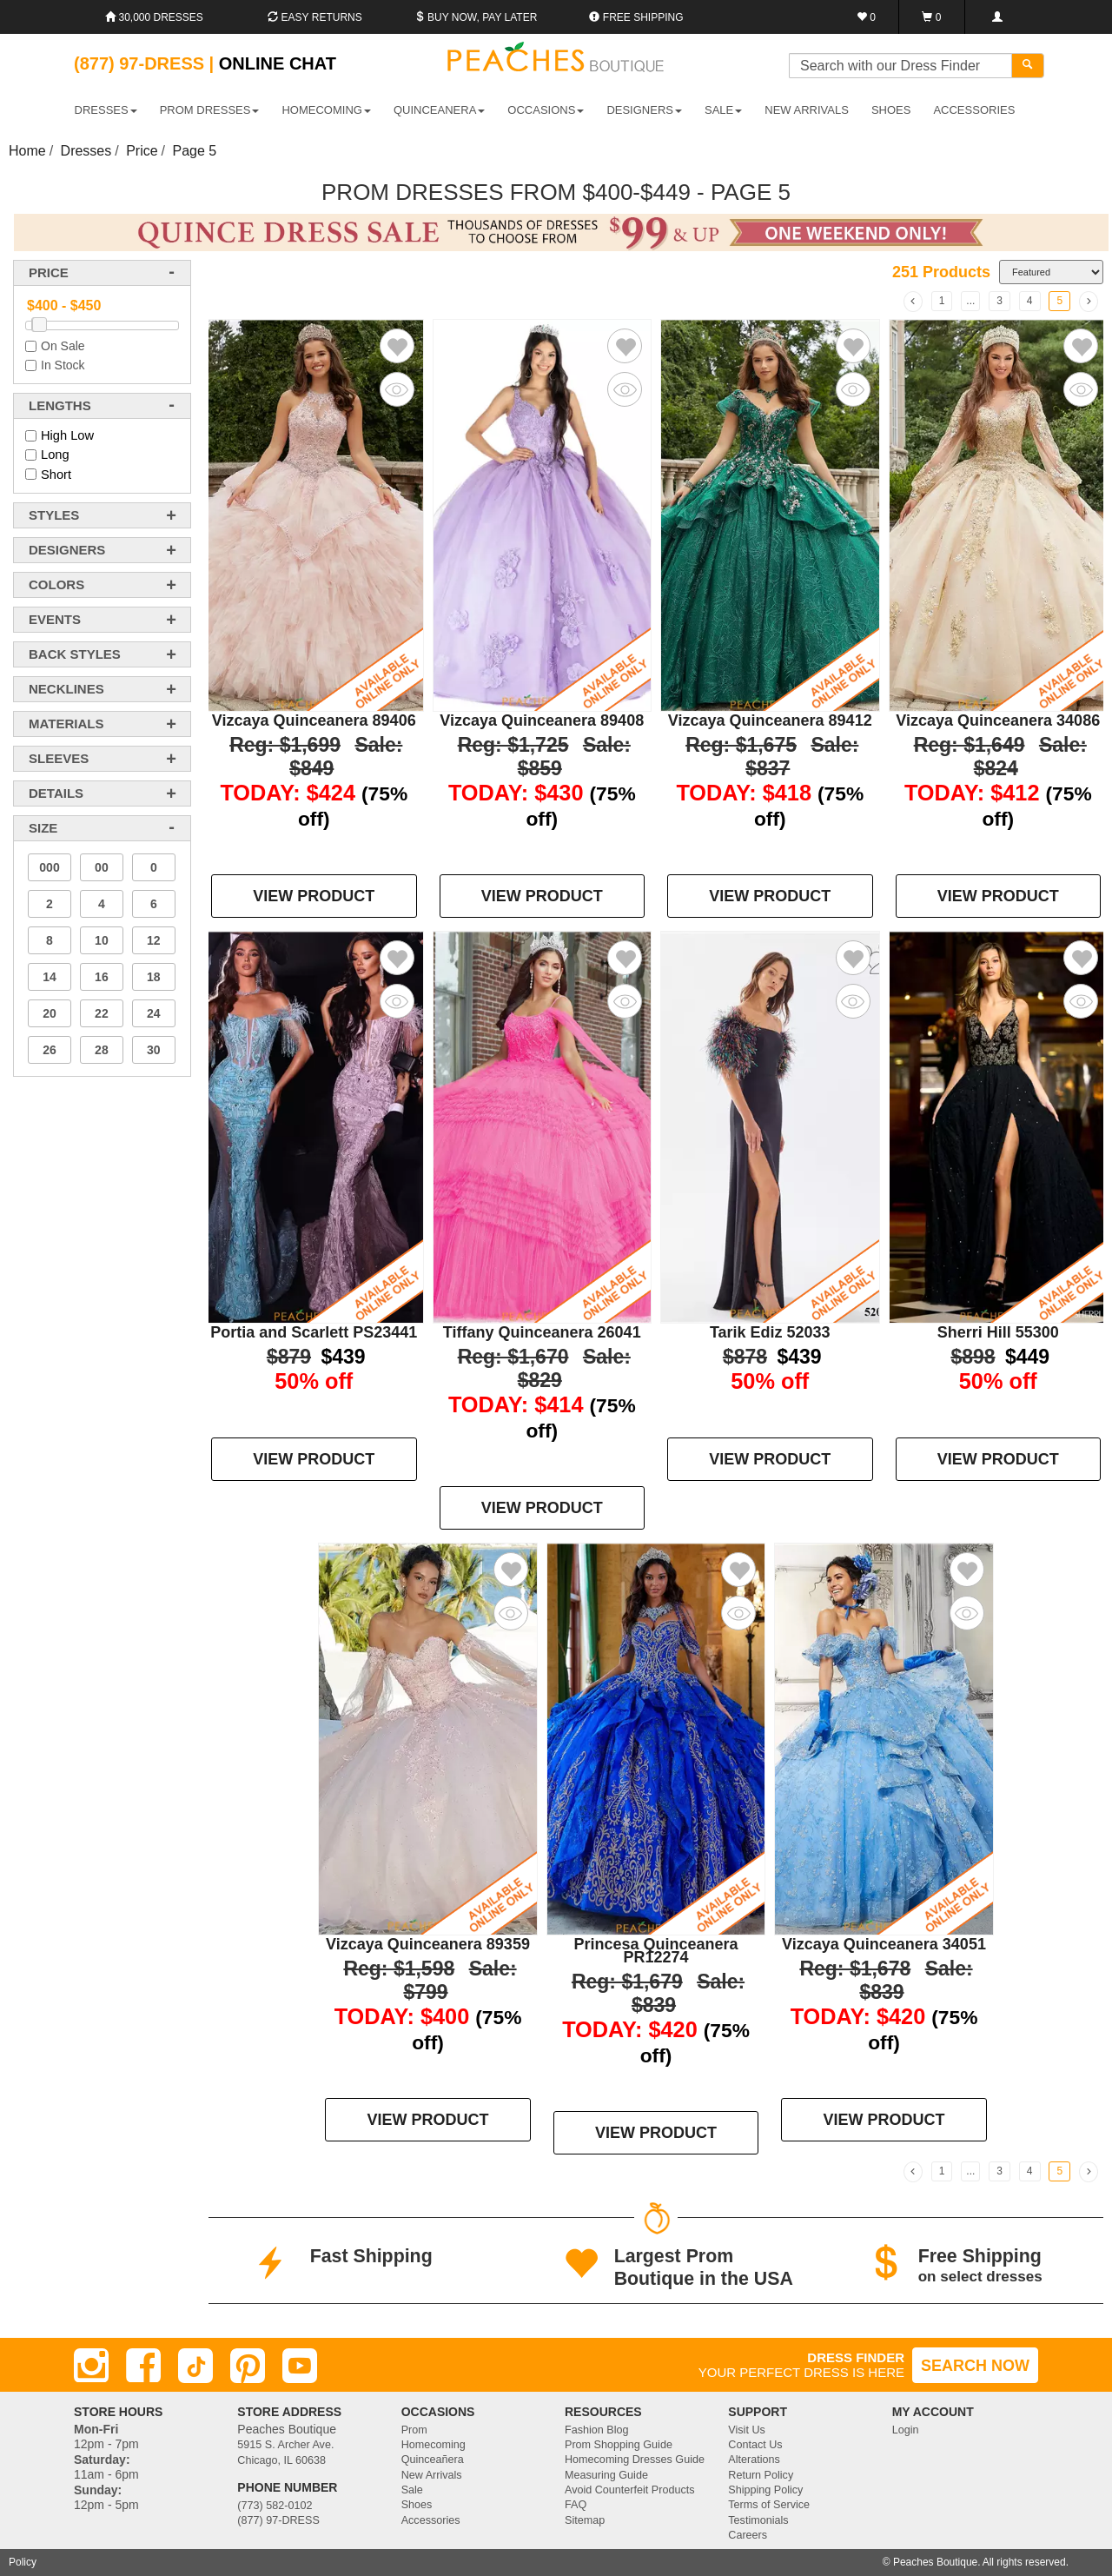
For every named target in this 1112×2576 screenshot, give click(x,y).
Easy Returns (314, 17)
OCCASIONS (545, 109)
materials (66, 723)
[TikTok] (195, 2365)
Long (55, 454)
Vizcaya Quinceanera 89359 (428, 1944)
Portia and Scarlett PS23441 (313, 1332)
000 (49, 867)
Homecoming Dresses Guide (635, 2459)
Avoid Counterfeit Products (630, 2490)
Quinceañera (432, 2459)
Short (56, 474)
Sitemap (585, 2520)
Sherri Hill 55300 (998, 1332)
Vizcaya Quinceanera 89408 (542, 720)
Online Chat (277, 63)
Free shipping (636, 17)
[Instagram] (91, 2365)
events (55, 619)
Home (27, 150)
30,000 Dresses (154, 17)
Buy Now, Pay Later (476, 17)
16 (102, 977)
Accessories (430, 2520)
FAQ (575, 2505)
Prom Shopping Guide (618, 2445)
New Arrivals (806, 109)
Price (141, 150)
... (970, 301)
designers (67, 549)
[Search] (1027, 65)
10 (102, 940)
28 (102, 1050)
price (49, 272)
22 (102, 1013)
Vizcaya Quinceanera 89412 (770, 720)
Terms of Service (769, 2505)
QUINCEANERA (439, 109)
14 (49, 977)
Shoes (417, 2505)
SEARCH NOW (975, 2365)
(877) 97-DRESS (278, 2520)
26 (49, 1050)
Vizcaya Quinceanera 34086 (998, 720)
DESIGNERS (644, 109)
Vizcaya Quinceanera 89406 (314, 720)
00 (102, 867)
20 (49, 1013)
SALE (723, 109)
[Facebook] (143, 2365)
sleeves (59, 758)
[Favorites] (866, 17)
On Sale (63, 346)
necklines (66, 688)
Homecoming (433, 2445)
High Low (67, 435)
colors (56, 584)
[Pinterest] (247, 2365)
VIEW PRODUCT (313, 896)
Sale (412, 2490)
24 (154, 1013)
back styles (75, 654)
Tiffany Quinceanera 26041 (542, 1332)
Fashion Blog (597, 2430)
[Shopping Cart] (931, 17)
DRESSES (106, 109)
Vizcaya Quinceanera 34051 (884, 1944)
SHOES (891, 109)
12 (154, 940)
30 (154, 1050)
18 (154, 977)
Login (905, 2430)
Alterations (754, 2459)
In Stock (63, 365)
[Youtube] (299, 2365)
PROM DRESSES (210, 109)
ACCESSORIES (974, 109)
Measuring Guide (606, 2475)
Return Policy (760, 2475)
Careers (747, 2535)
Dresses (86, 150)
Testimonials (758, 2520)
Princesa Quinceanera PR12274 (655, 1950)
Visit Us (746, 2430)
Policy (22, 2562)
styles (54, 515)
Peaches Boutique (935, 2562)
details (56, 793)
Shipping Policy (765, 2490)
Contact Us (755, 2445)
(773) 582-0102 (274, 2506)
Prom (414, 2430)
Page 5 (195, 150)
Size (43, 827)
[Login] (996, 17)
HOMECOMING (325, 109)
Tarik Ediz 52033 (770, 1332)
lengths (60, 405)
